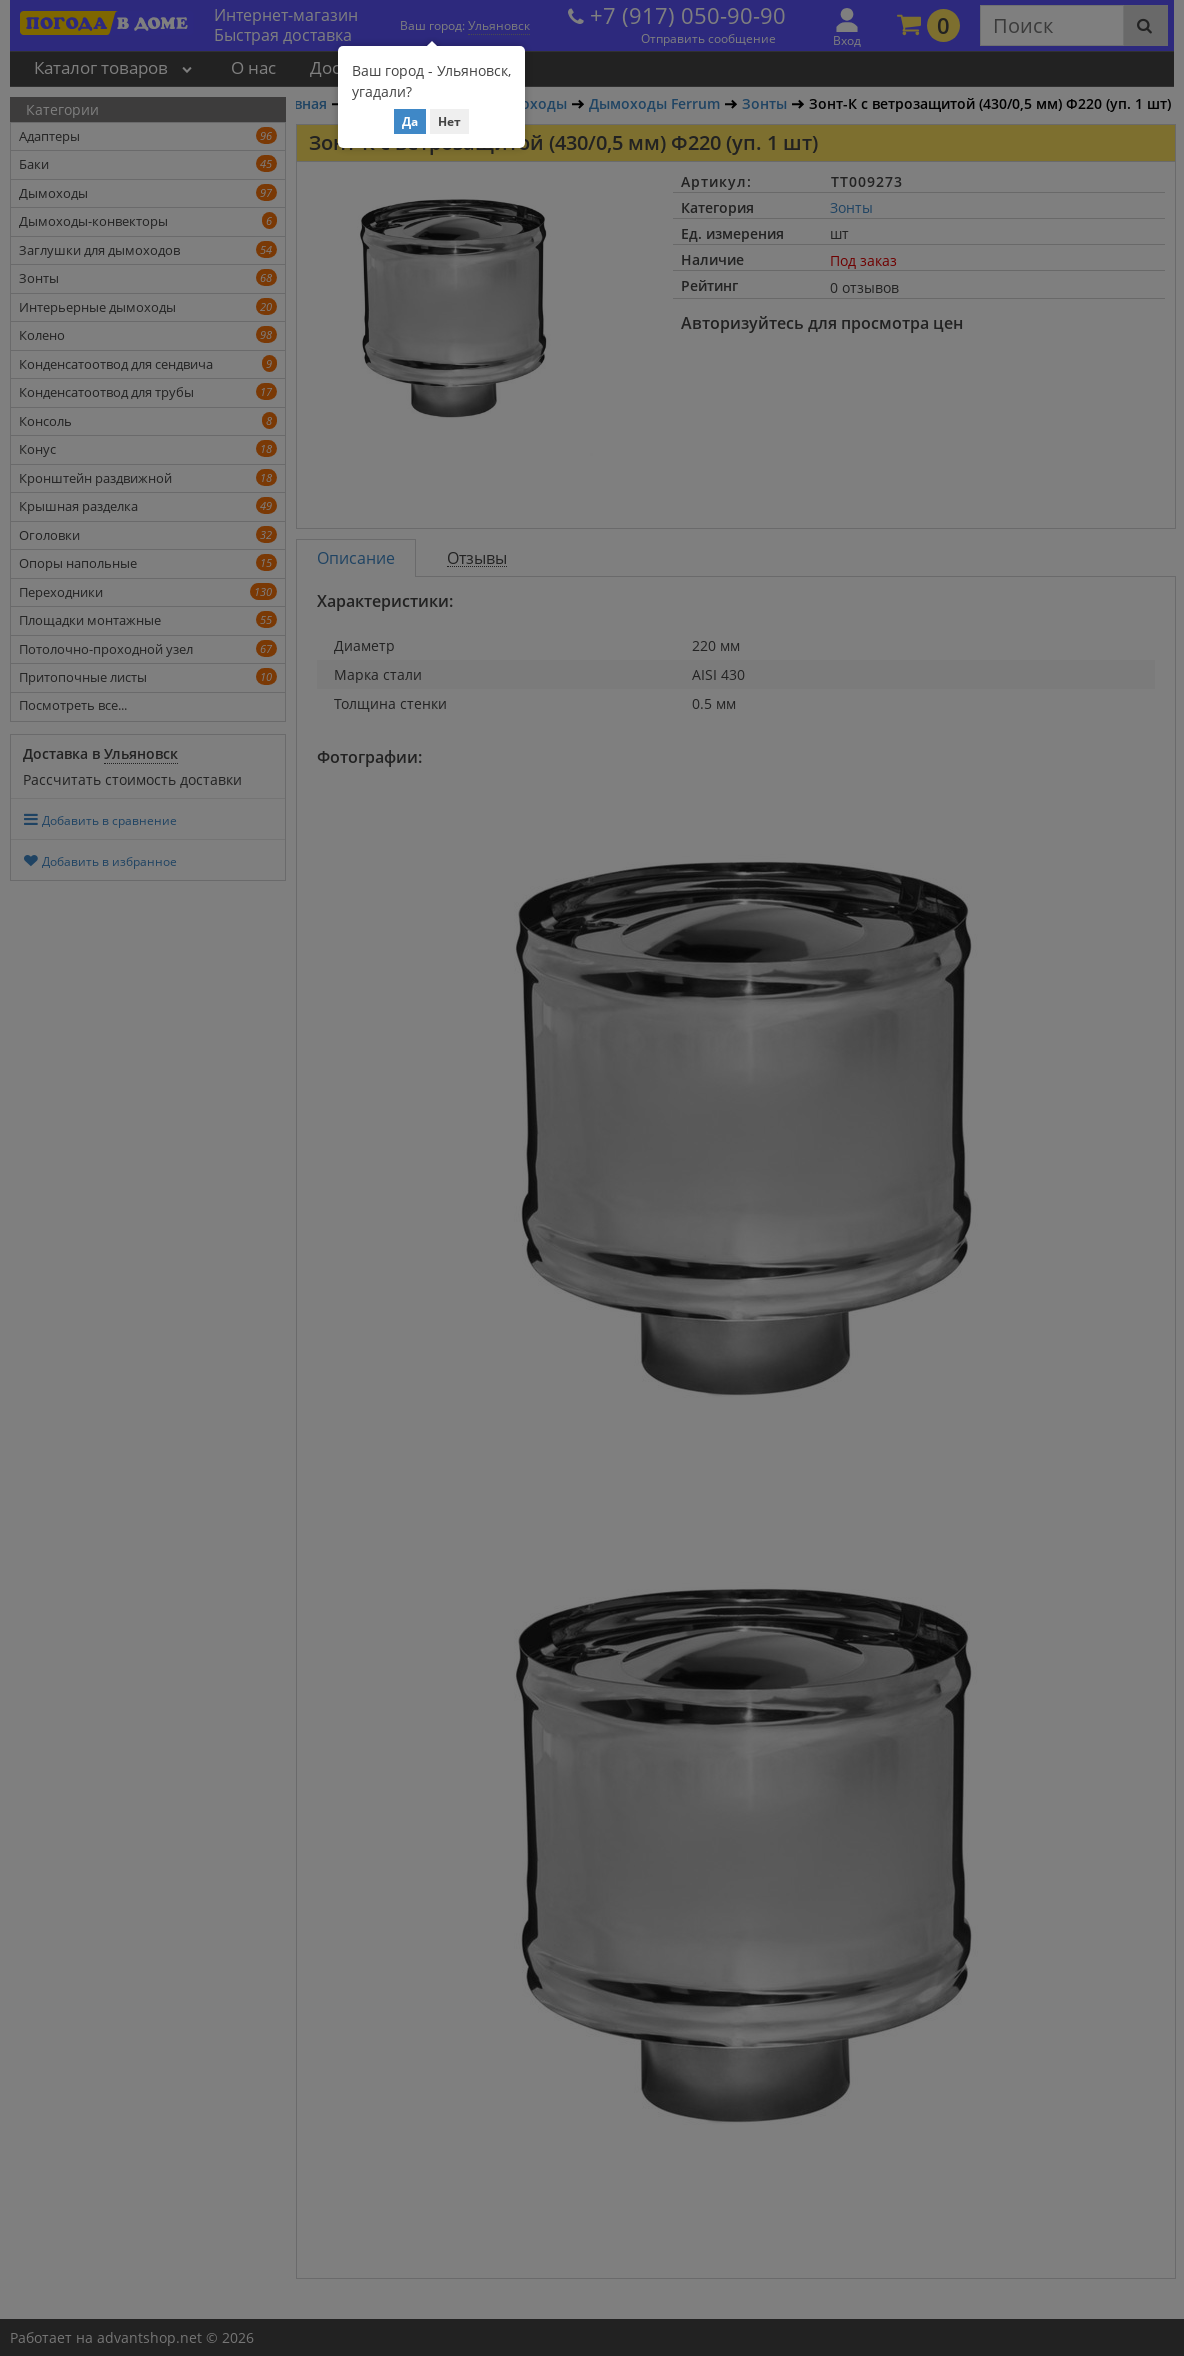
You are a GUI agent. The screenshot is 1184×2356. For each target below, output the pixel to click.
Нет (449, 121)
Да (410, 121)
